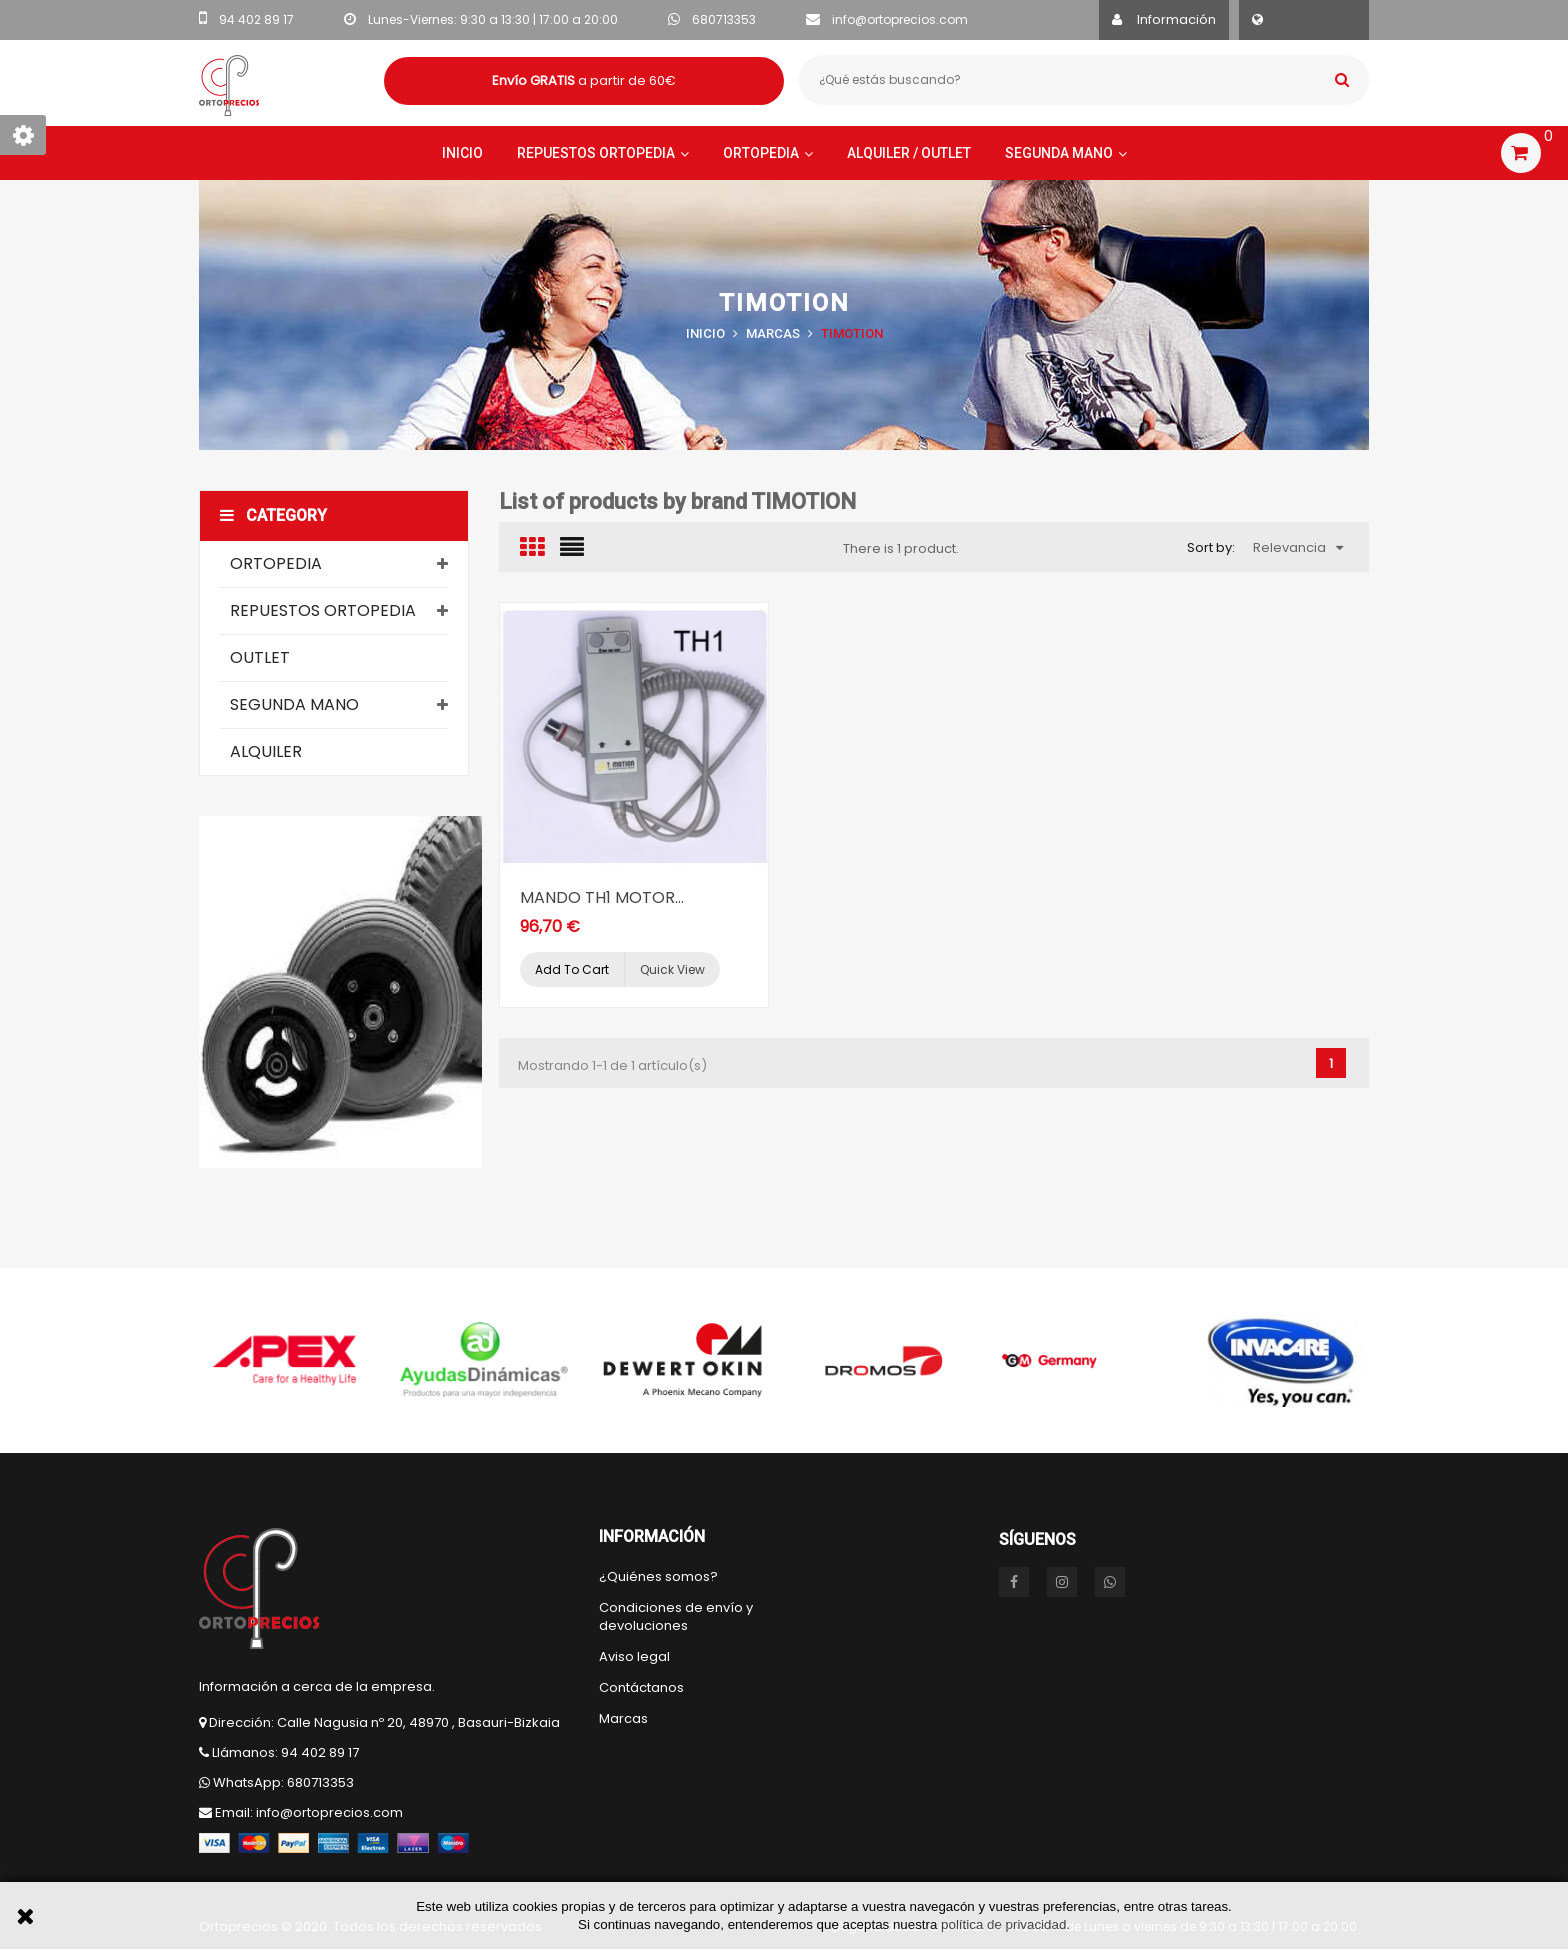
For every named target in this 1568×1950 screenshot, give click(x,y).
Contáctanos (641, 1688)
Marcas (623, 1719)
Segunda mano (294, 704)
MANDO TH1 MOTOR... (602, 897)
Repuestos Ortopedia (323, 610)
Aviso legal (634, 1657)
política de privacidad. (1005, 1924)
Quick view (672, 969)
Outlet (260, 657)
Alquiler (266, 751)
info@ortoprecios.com (900, 19)
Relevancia (1298, 547)
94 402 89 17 (256, 19)
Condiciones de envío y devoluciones (676, 1617)
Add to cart (572, 969)
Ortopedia (276, 563)
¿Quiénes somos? (658, 1577)
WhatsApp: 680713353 (283, 1782)
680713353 (724, 19)
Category (273, 515)
